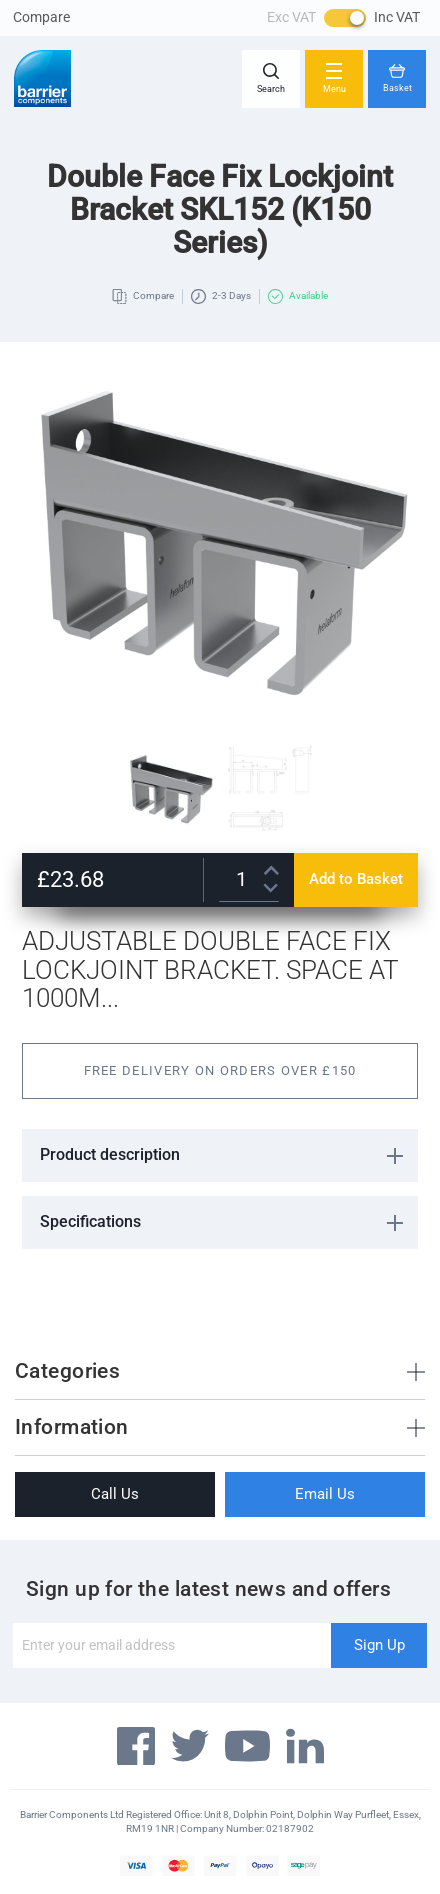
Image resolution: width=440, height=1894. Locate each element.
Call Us (115, 1494)
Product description (110, 1154)
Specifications (90, 1221)
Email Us (325, 1494)
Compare (41, 17)
